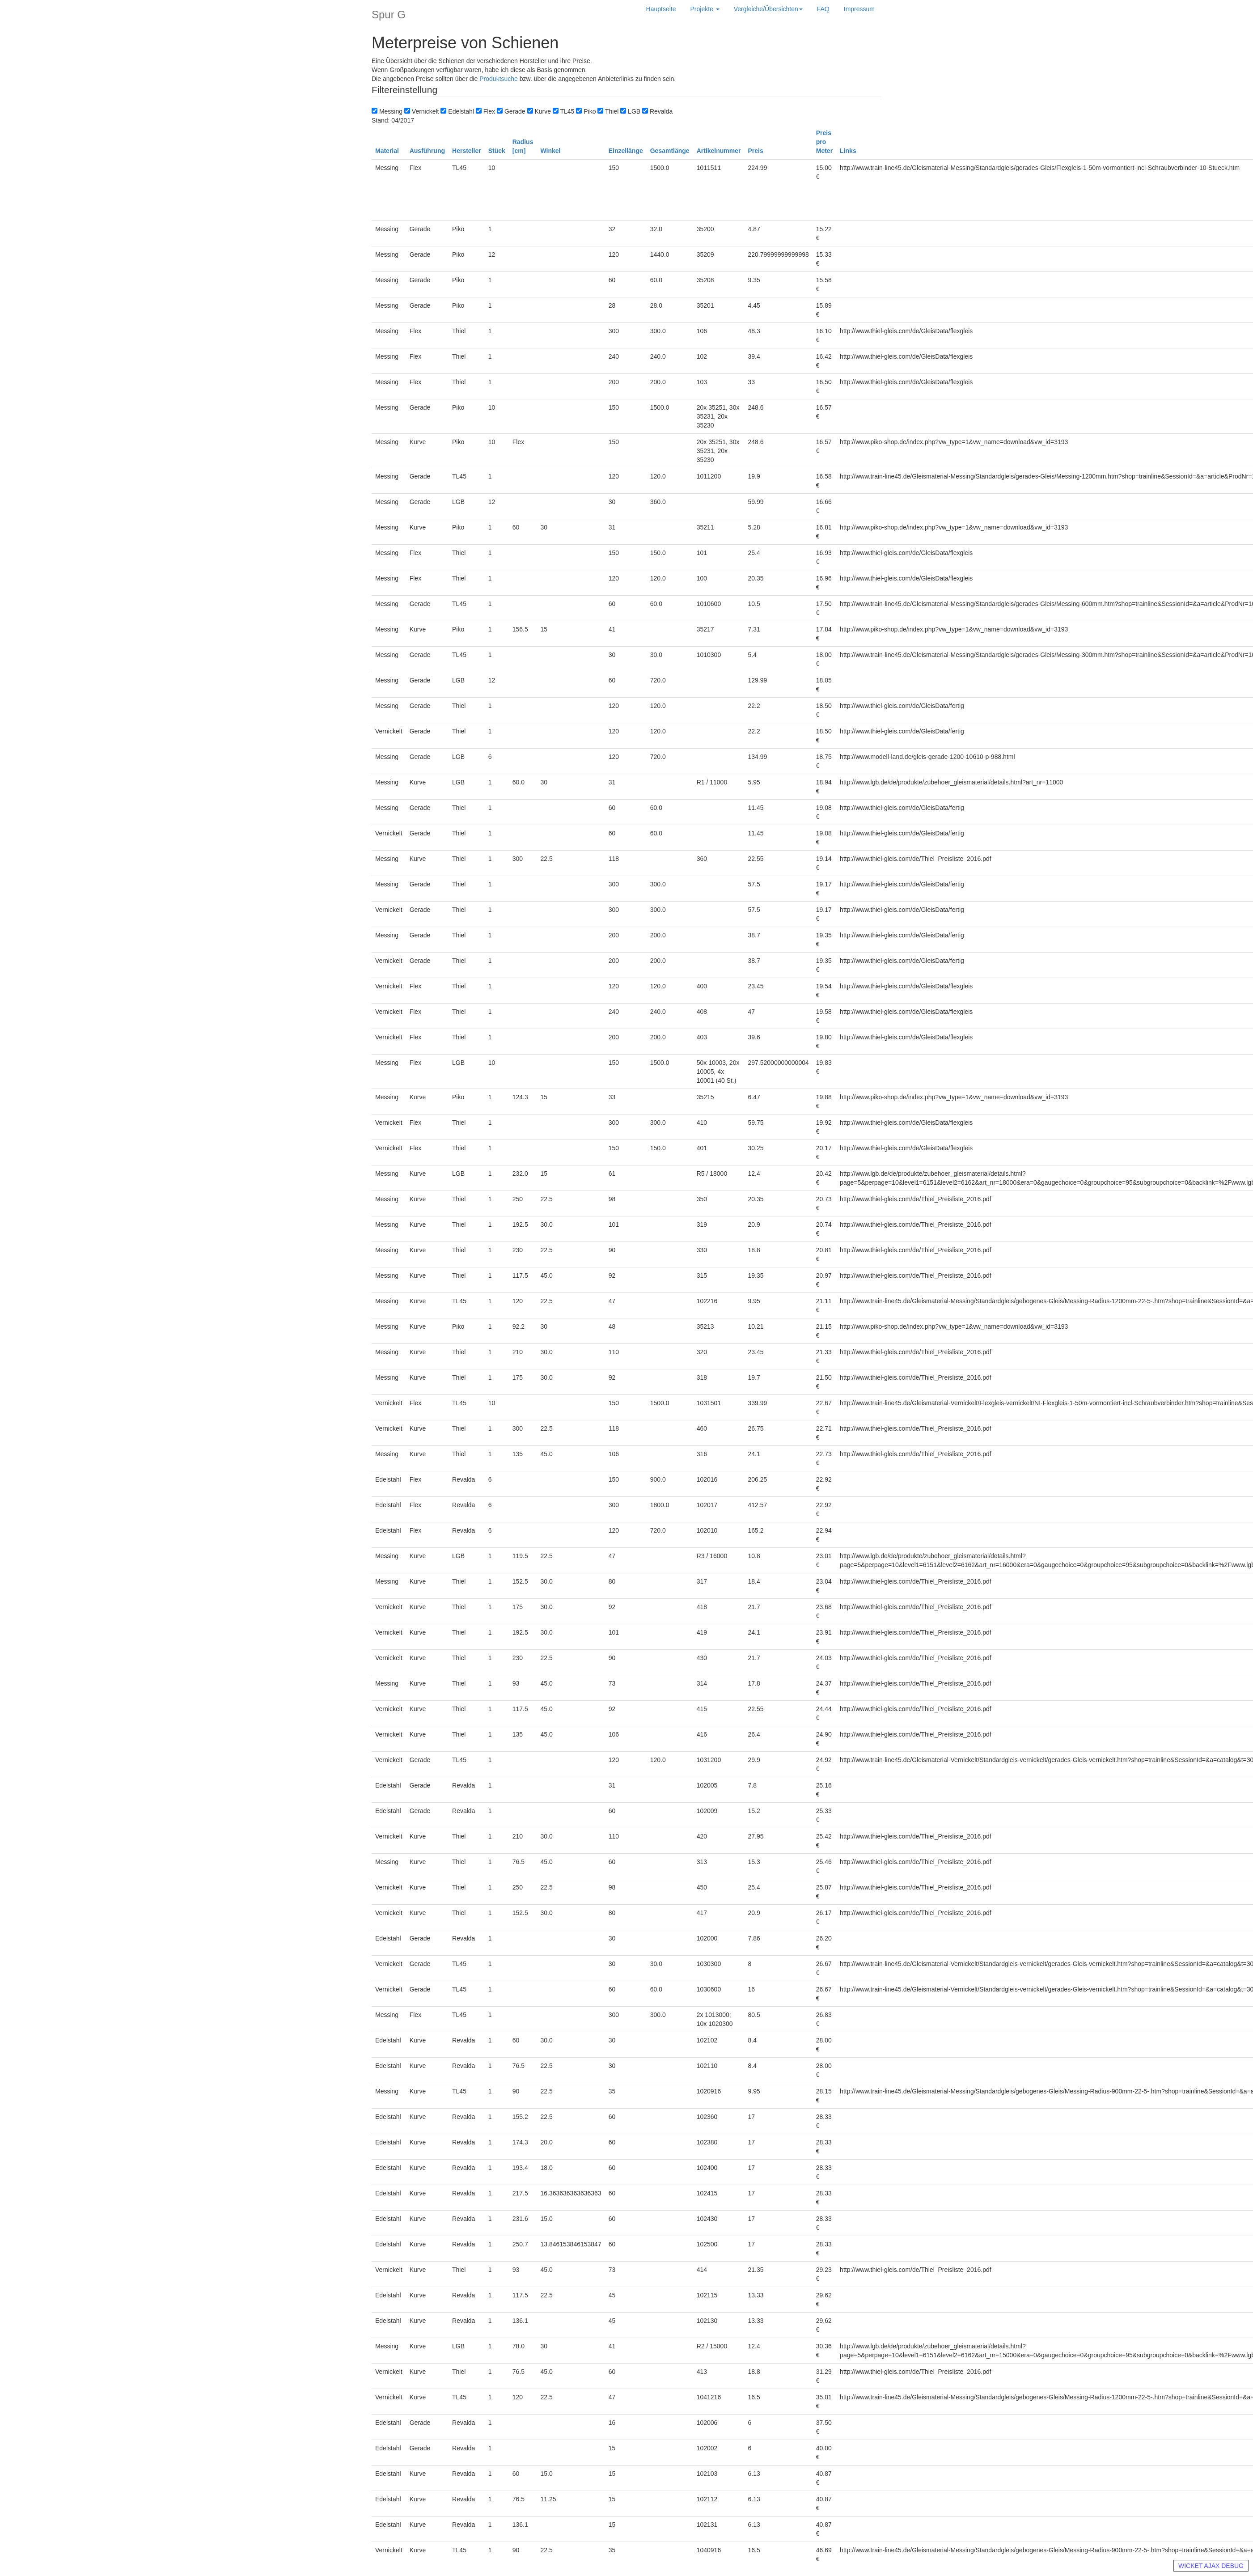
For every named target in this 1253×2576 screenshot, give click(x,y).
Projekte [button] (705, 9)
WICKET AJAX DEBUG (1211, 2565)
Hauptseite (661, 9)
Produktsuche (498, 78)
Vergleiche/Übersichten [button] (768, 9)
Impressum (859, 9)
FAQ (823, 9)
